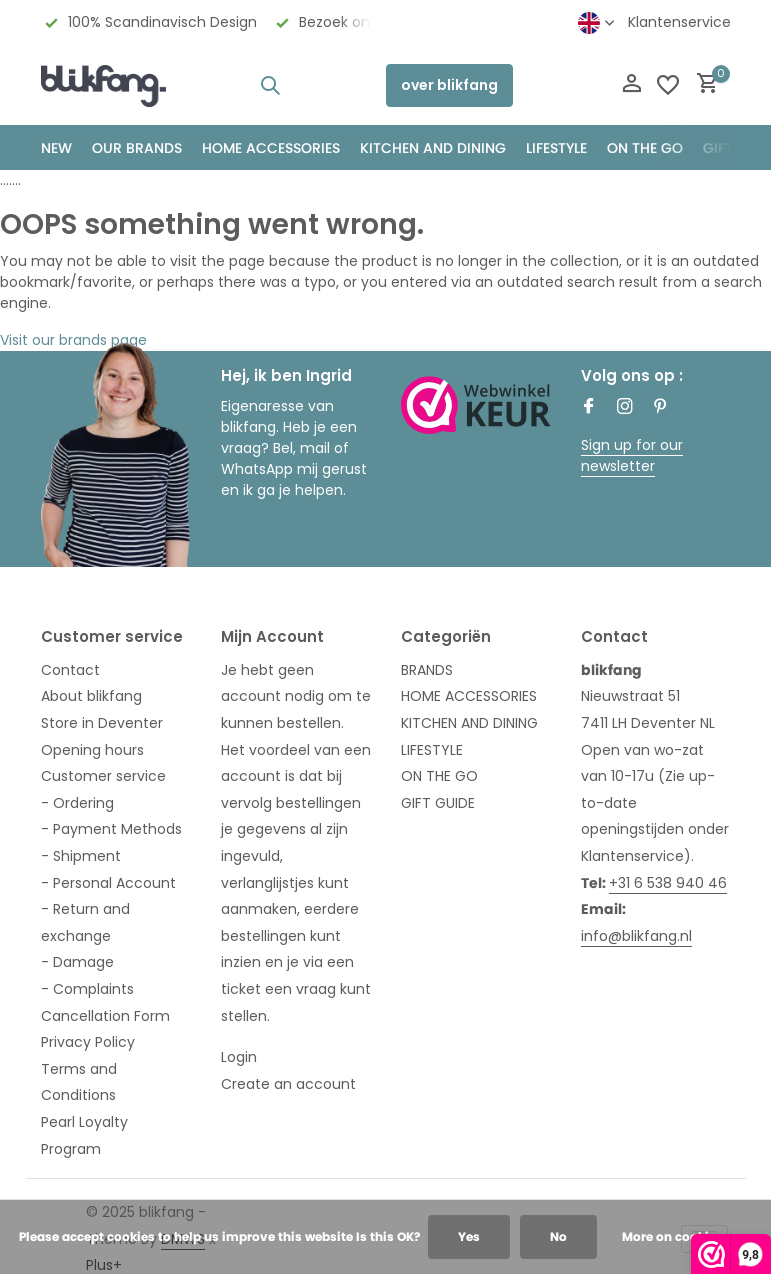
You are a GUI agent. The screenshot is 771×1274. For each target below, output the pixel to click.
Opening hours (92, 750)
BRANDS (427, 670)
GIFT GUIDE (438, 803)
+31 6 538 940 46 (668, 883)
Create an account (288, 1084)
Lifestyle (556, 148)
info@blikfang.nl (636, 936)
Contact (70, 670)
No (558, 1236)
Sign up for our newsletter (632, 455)
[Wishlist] (668, 85)
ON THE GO (645, 148)
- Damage (77, 962)
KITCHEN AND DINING (433, 148)
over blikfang (449, 85)
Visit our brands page (73, 340)
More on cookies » (677, 1236)
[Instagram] (625, 408)
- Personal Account (108, 883)
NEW (56, 148)
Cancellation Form (105, 1016)
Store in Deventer (102, 723)
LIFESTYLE (432, 750)
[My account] (631, 85)
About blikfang (91, 696)
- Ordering (77, 803)
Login (239, 1057)
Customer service (103, 776)
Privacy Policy (88, 1042)
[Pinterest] (661, 408)
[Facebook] (589, 408)
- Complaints (87, 989)
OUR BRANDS (137, 148)
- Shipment (81, 856)
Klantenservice (679, 22)
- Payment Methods (111, 829)
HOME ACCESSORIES (271, 148)
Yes (469, 1236)
